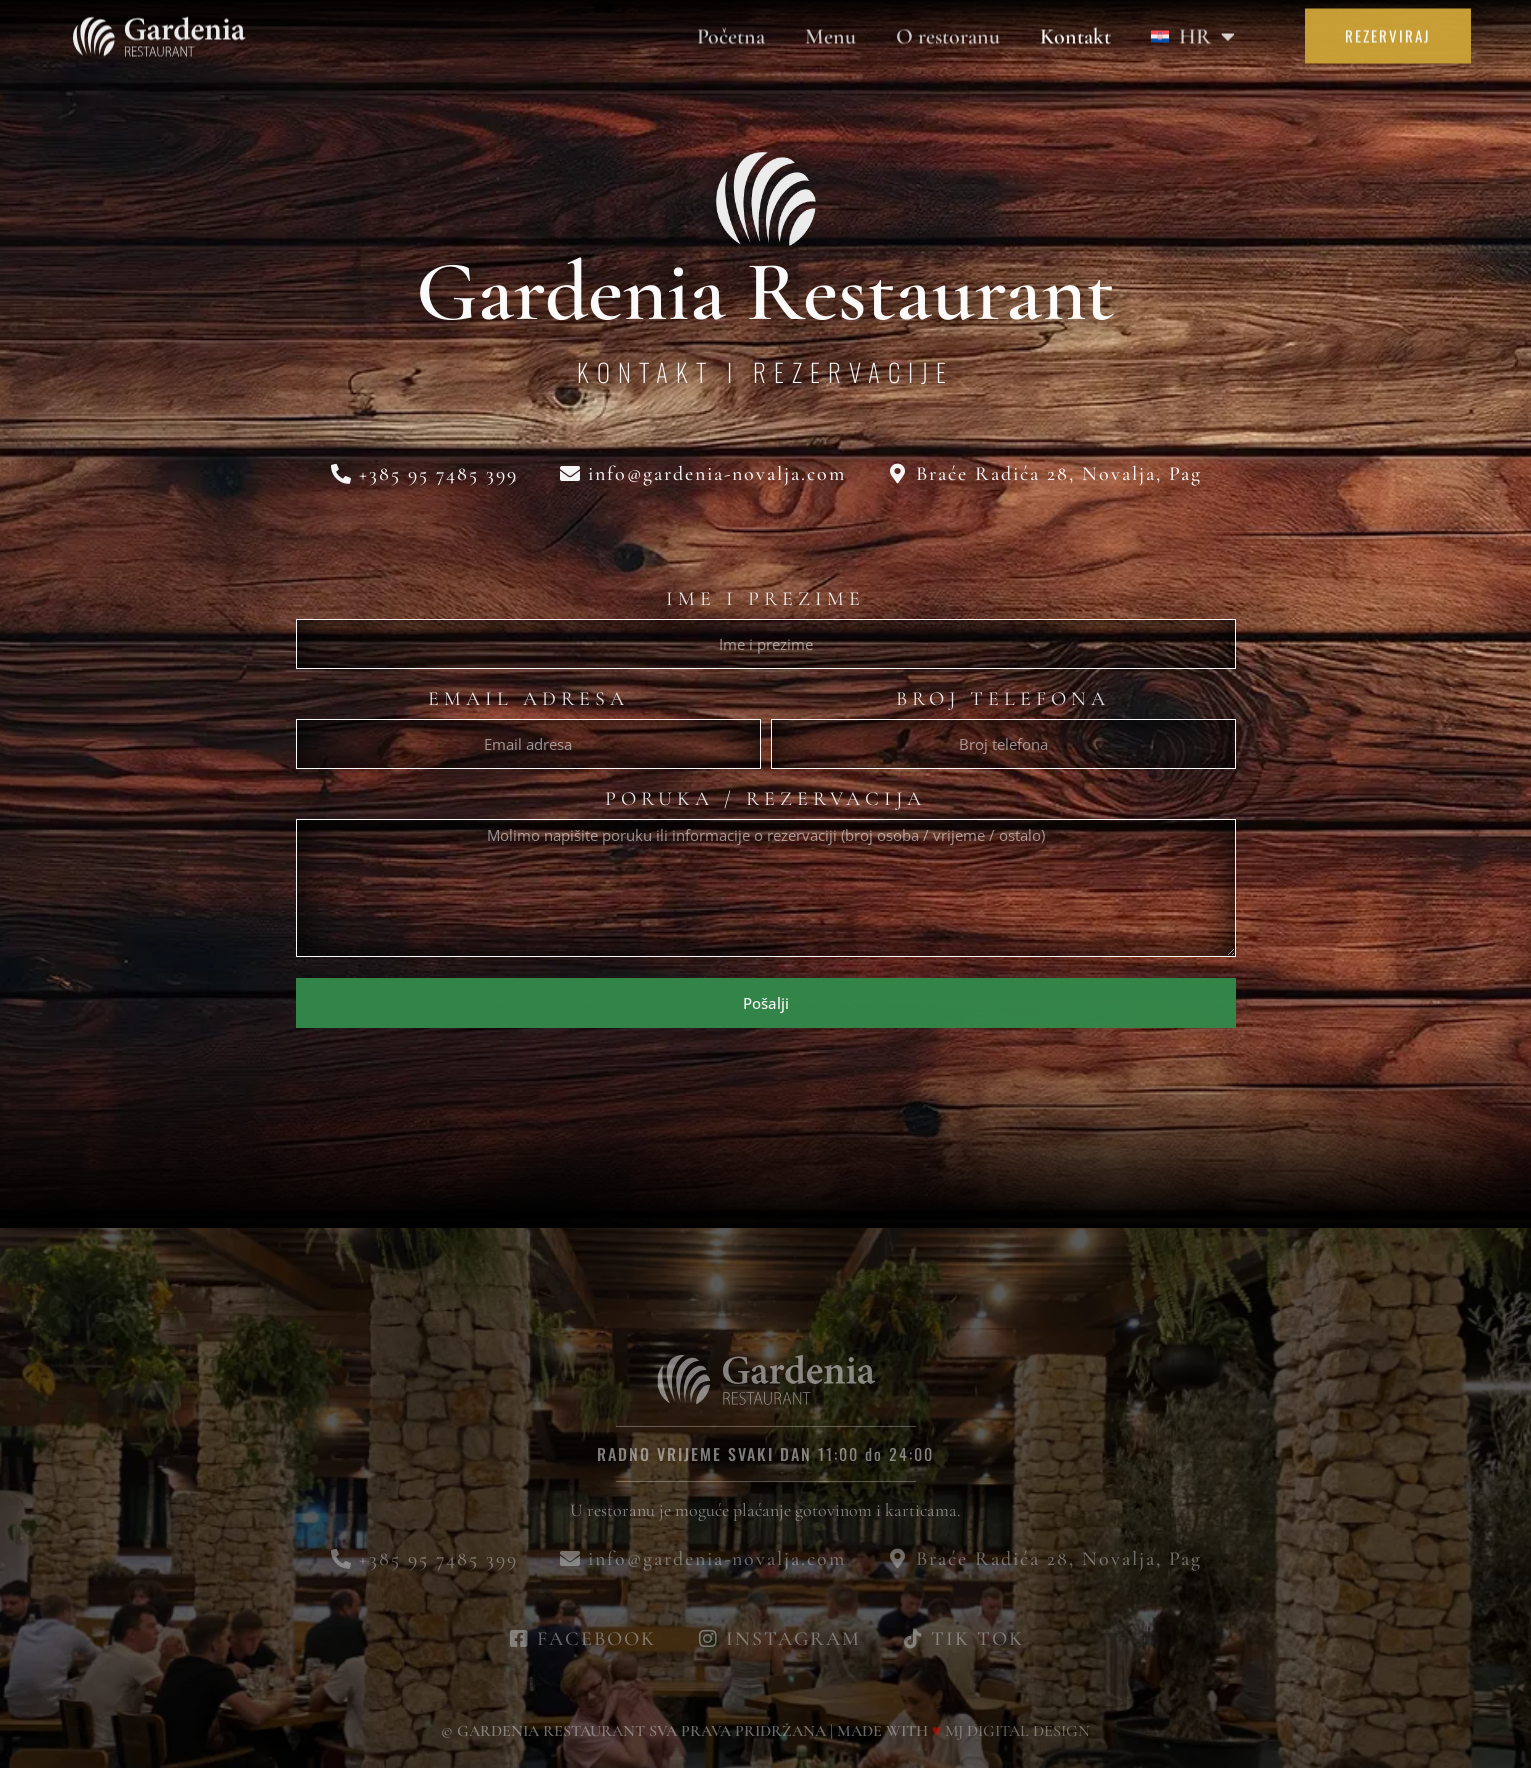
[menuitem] (1193, 29)
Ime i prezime (765, 600)
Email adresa (528, 700)
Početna (731, 29)
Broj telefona (1003, 700)
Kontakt (1075, 29)
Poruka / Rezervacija (765, 800)
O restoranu (948, 29)
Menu (830, 29)
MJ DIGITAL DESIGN (1017, 1731)
